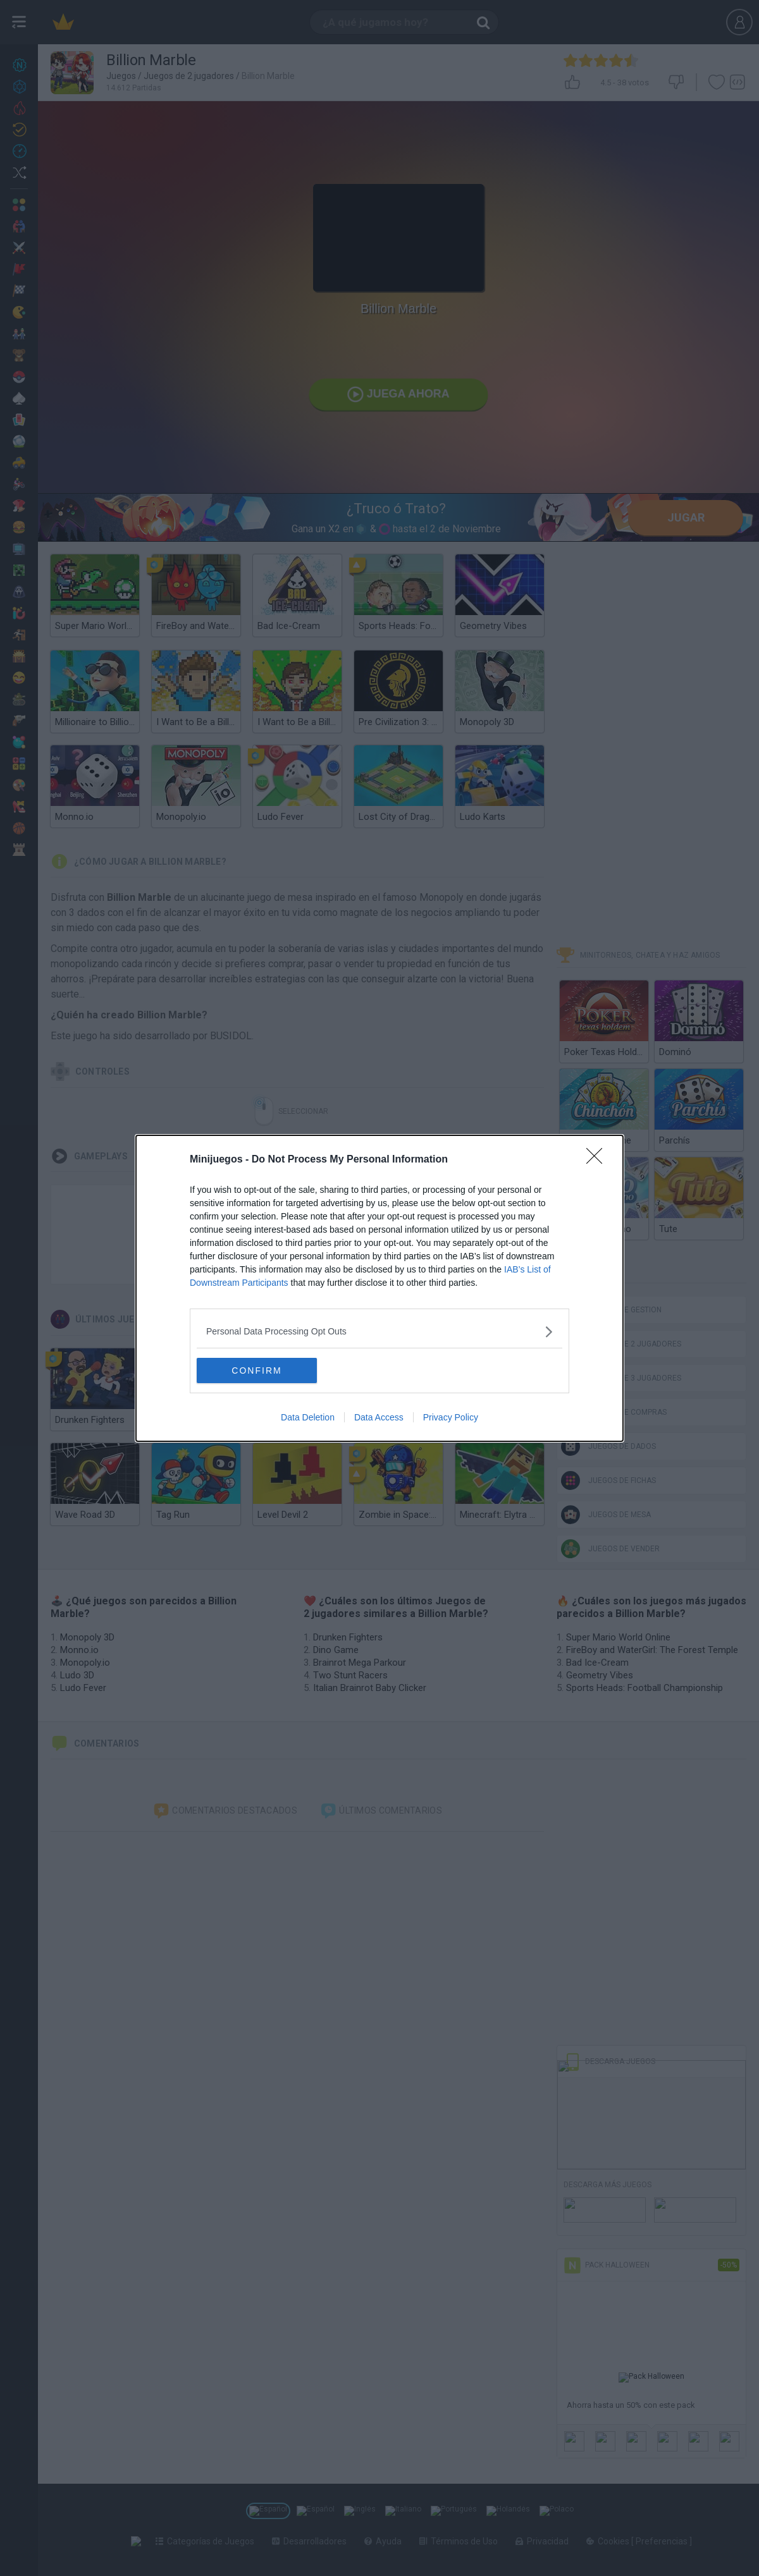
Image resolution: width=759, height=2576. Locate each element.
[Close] (598, 1160)
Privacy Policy (450, 1417)
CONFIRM (256, 1370)
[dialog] (379, 1288)
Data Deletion (308, 1417)
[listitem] (379, 1331)
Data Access (379, 1417)
